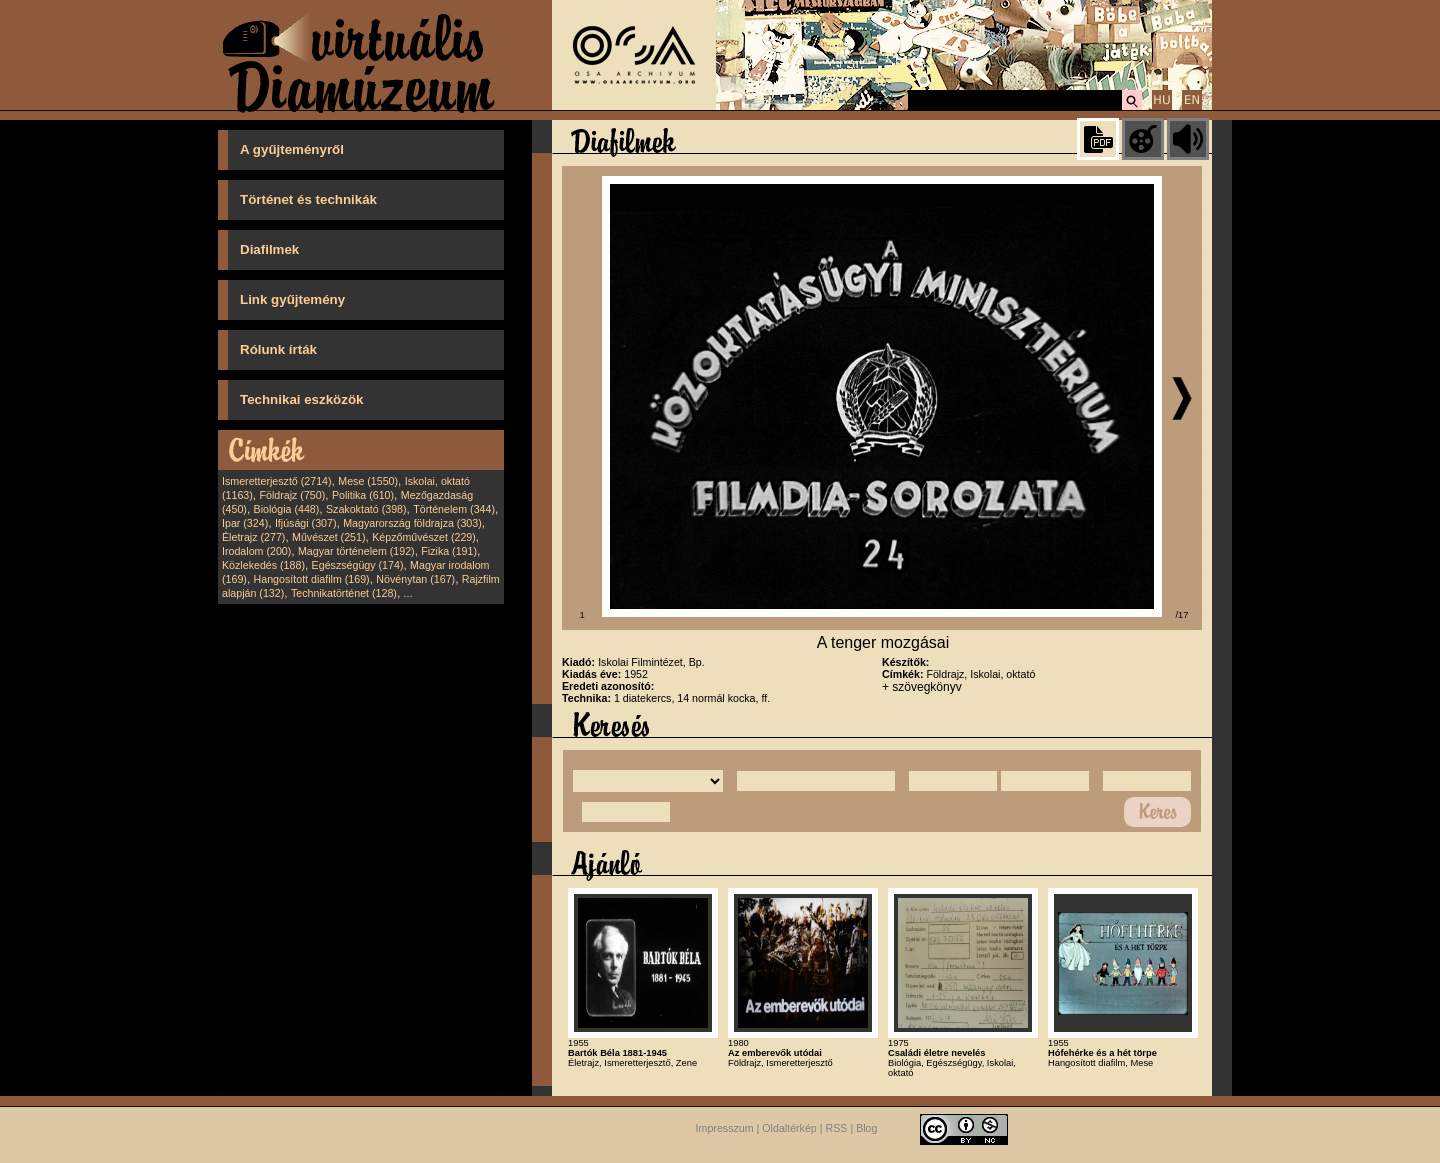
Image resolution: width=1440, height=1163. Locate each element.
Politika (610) (363, 495)
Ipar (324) (245, 523)
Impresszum (725, 1129)
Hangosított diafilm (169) (312, 579)
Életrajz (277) (253, 537)
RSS (837, 1129)
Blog (866, 1129)
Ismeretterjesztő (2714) (277, 481)
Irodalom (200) (256, 551)
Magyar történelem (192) (356, 551)
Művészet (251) (328, 537)
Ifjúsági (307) (306, 523)
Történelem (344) (454, 509)
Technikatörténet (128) (344, 593)
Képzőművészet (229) (424, 537)
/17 (1182, 615)
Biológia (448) (287, 509)
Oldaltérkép (789, 1129)
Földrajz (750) (292, 495)
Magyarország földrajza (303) (412, 523)
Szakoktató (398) (366, 509)
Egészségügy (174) (358, 565)
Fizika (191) (449, 551)
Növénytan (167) (415, 579)
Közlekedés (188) (263, 565)
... (408, 593)
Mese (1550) (368, 481)
